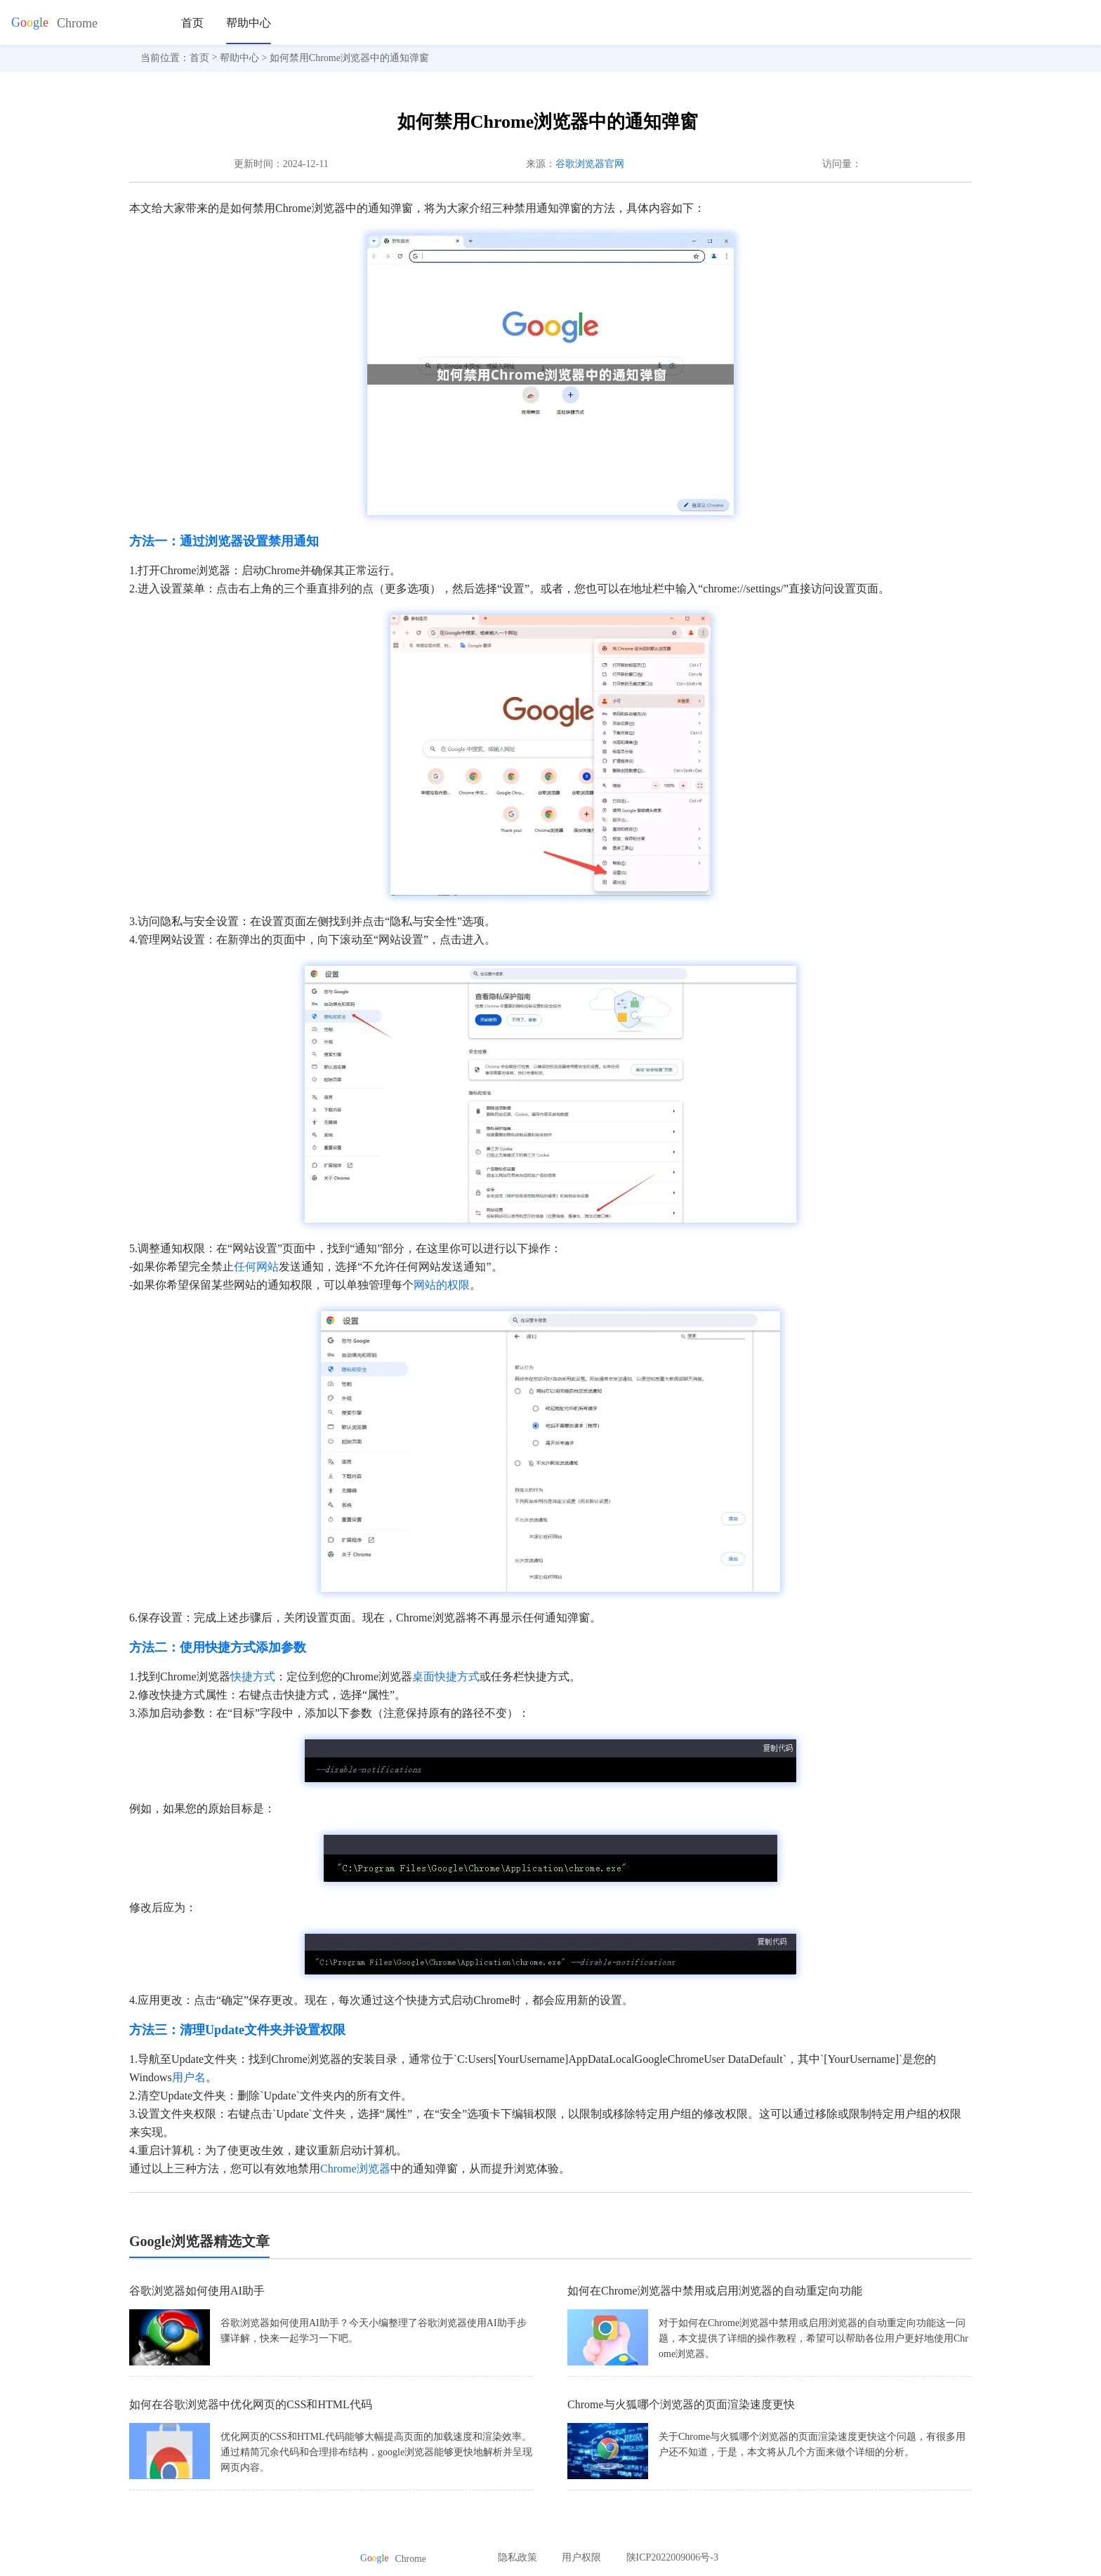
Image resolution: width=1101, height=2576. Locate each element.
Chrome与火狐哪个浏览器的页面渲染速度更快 (681, 2404)
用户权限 (581, 2557)
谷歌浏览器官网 (589, 164)
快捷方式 (252, 1676)
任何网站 (256, 1267)
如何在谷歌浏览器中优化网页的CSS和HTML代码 (250, 2404)
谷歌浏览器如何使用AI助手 (197, 2291)
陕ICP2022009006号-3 (672, 2557)
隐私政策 (517, 2557)
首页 (192, 23)
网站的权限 (442, 1285)
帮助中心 (248, 23)
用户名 (189, 2077)
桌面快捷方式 (446, 1676)
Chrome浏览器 (355, 2169)
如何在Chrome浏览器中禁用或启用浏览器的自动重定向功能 (714, 2291)
